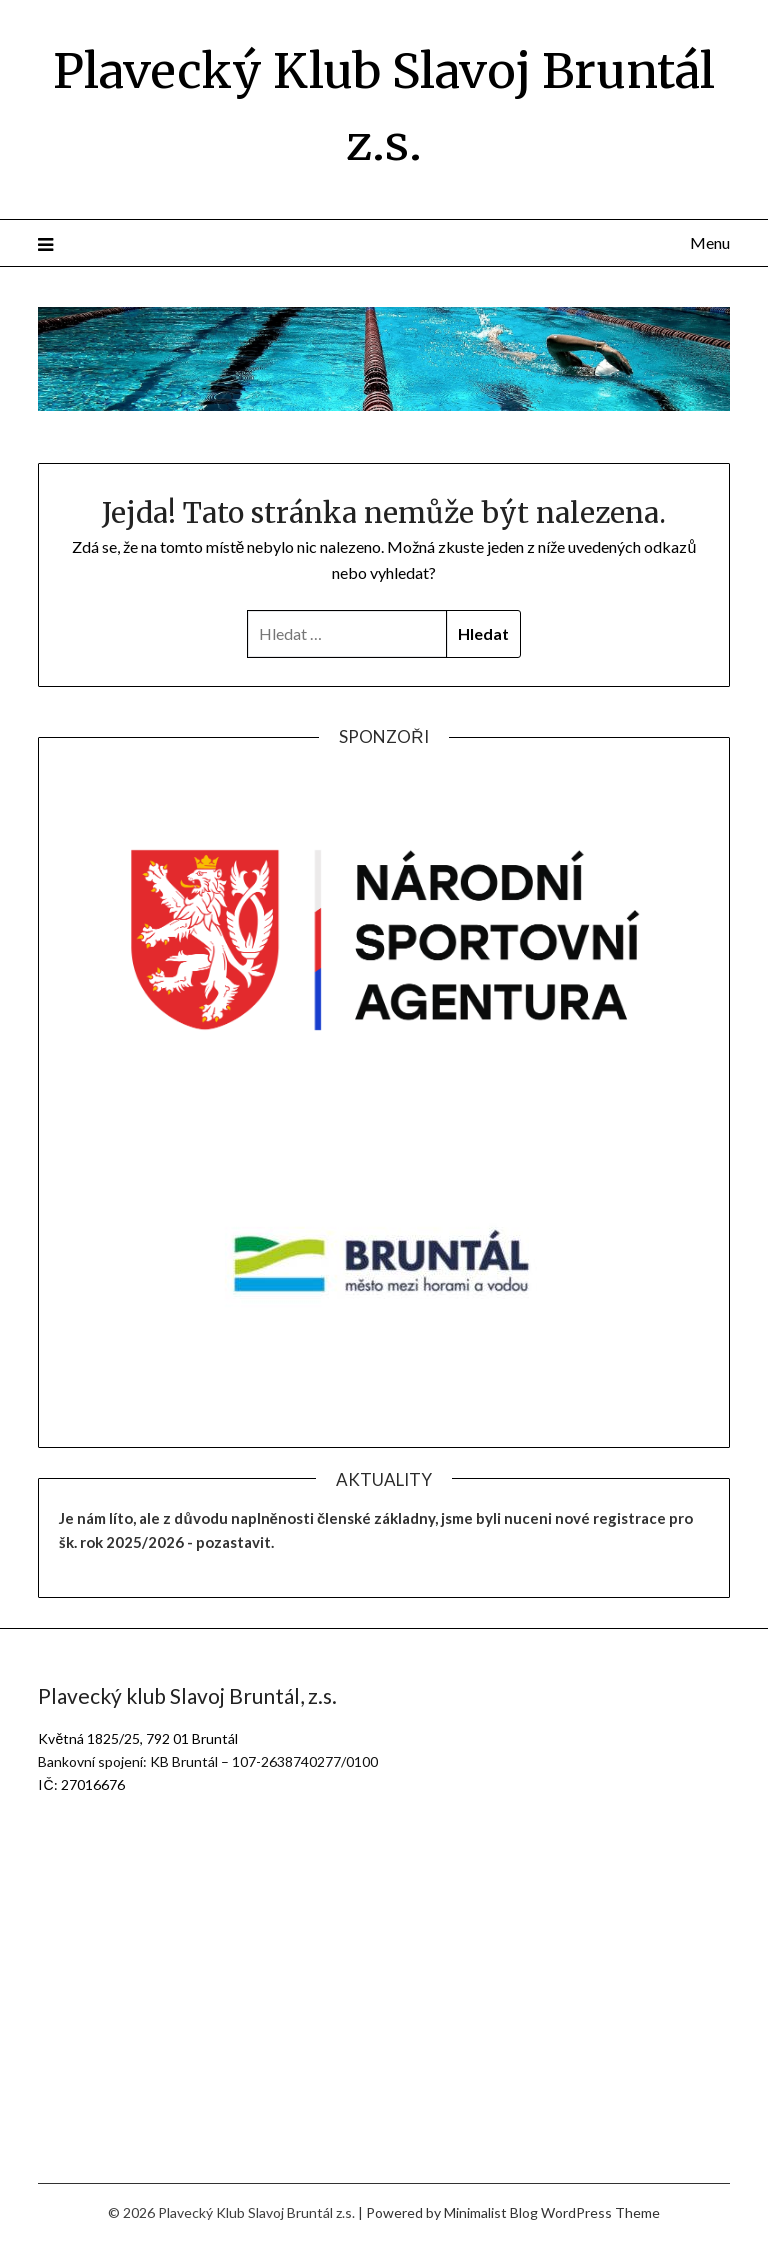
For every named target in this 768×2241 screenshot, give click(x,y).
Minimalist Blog (491, 2212)
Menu (710, 242)
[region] (383, 940)
